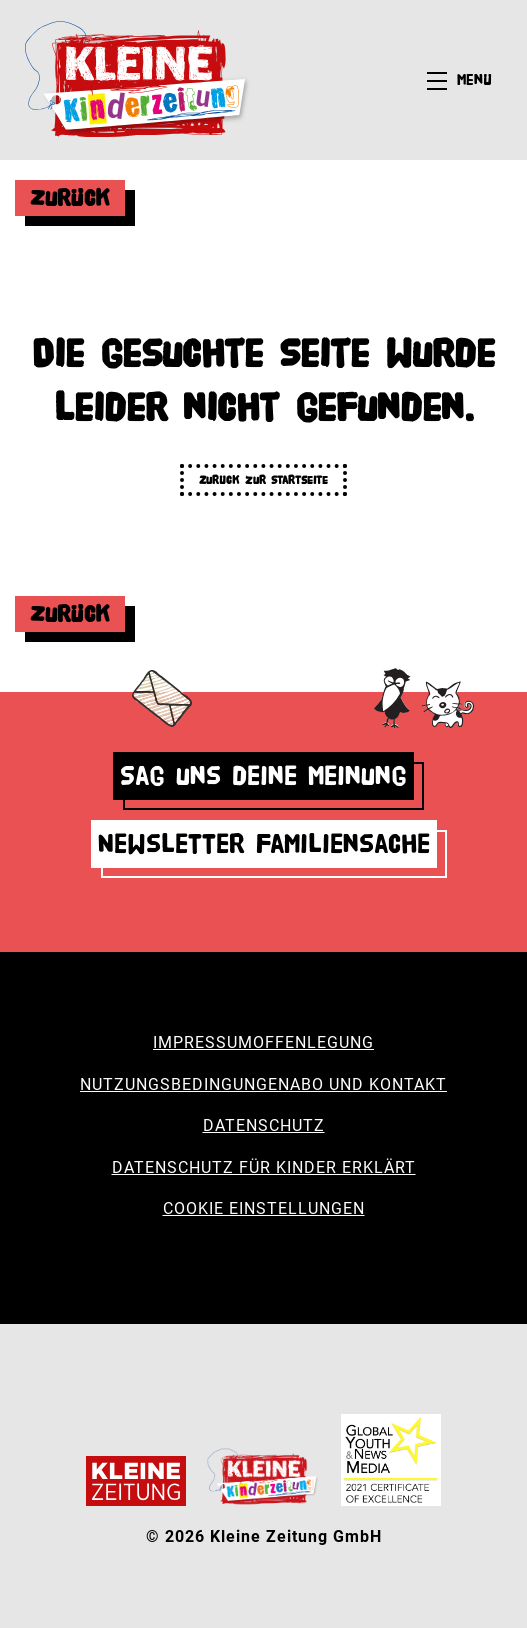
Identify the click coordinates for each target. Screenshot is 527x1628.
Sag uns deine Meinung (263, 775)
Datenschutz (264, 1125)
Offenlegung (313, 1042)
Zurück (70, 197)
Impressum (203, 1042)
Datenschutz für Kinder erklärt (264, 1167)
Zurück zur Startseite (263, 479)
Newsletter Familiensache (264, 843)
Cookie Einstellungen (264, 1208)
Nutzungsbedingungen (185, 1084)
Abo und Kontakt (368, 1084)
